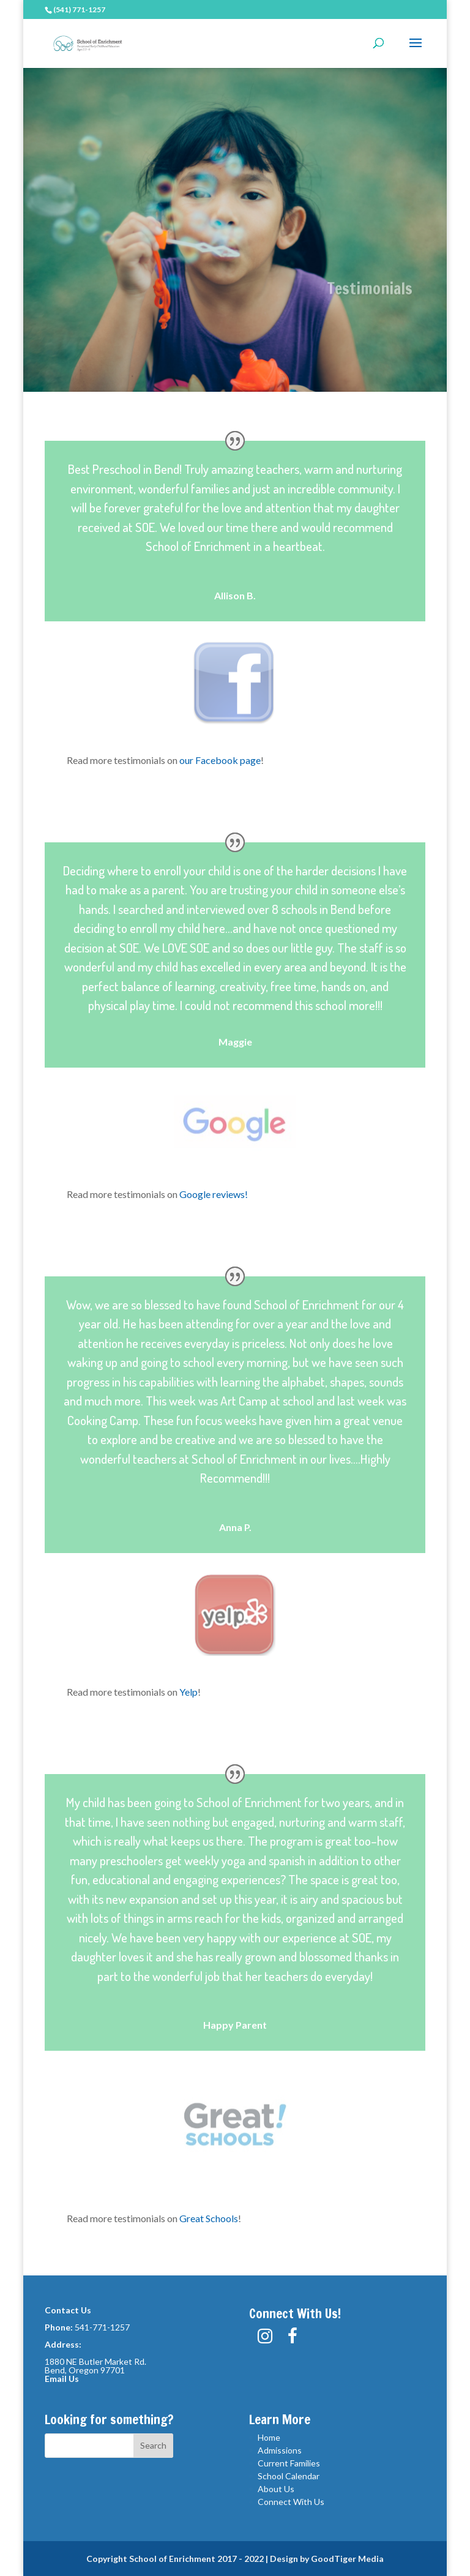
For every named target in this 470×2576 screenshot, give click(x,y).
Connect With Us (291, 2501)
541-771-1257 (102, 2327)
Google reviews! (213, 1194)
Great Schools (208, 2218)
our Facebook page (220, 760)
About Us (276, 2489)
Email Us (62, 2378)
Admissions (280, 2450)
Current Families (289, 2463)
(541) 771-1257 (79, 9)
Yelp (188, 1692)
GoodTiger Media (347, 2558)
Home (269, 2437)
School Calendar (288, 2476)
